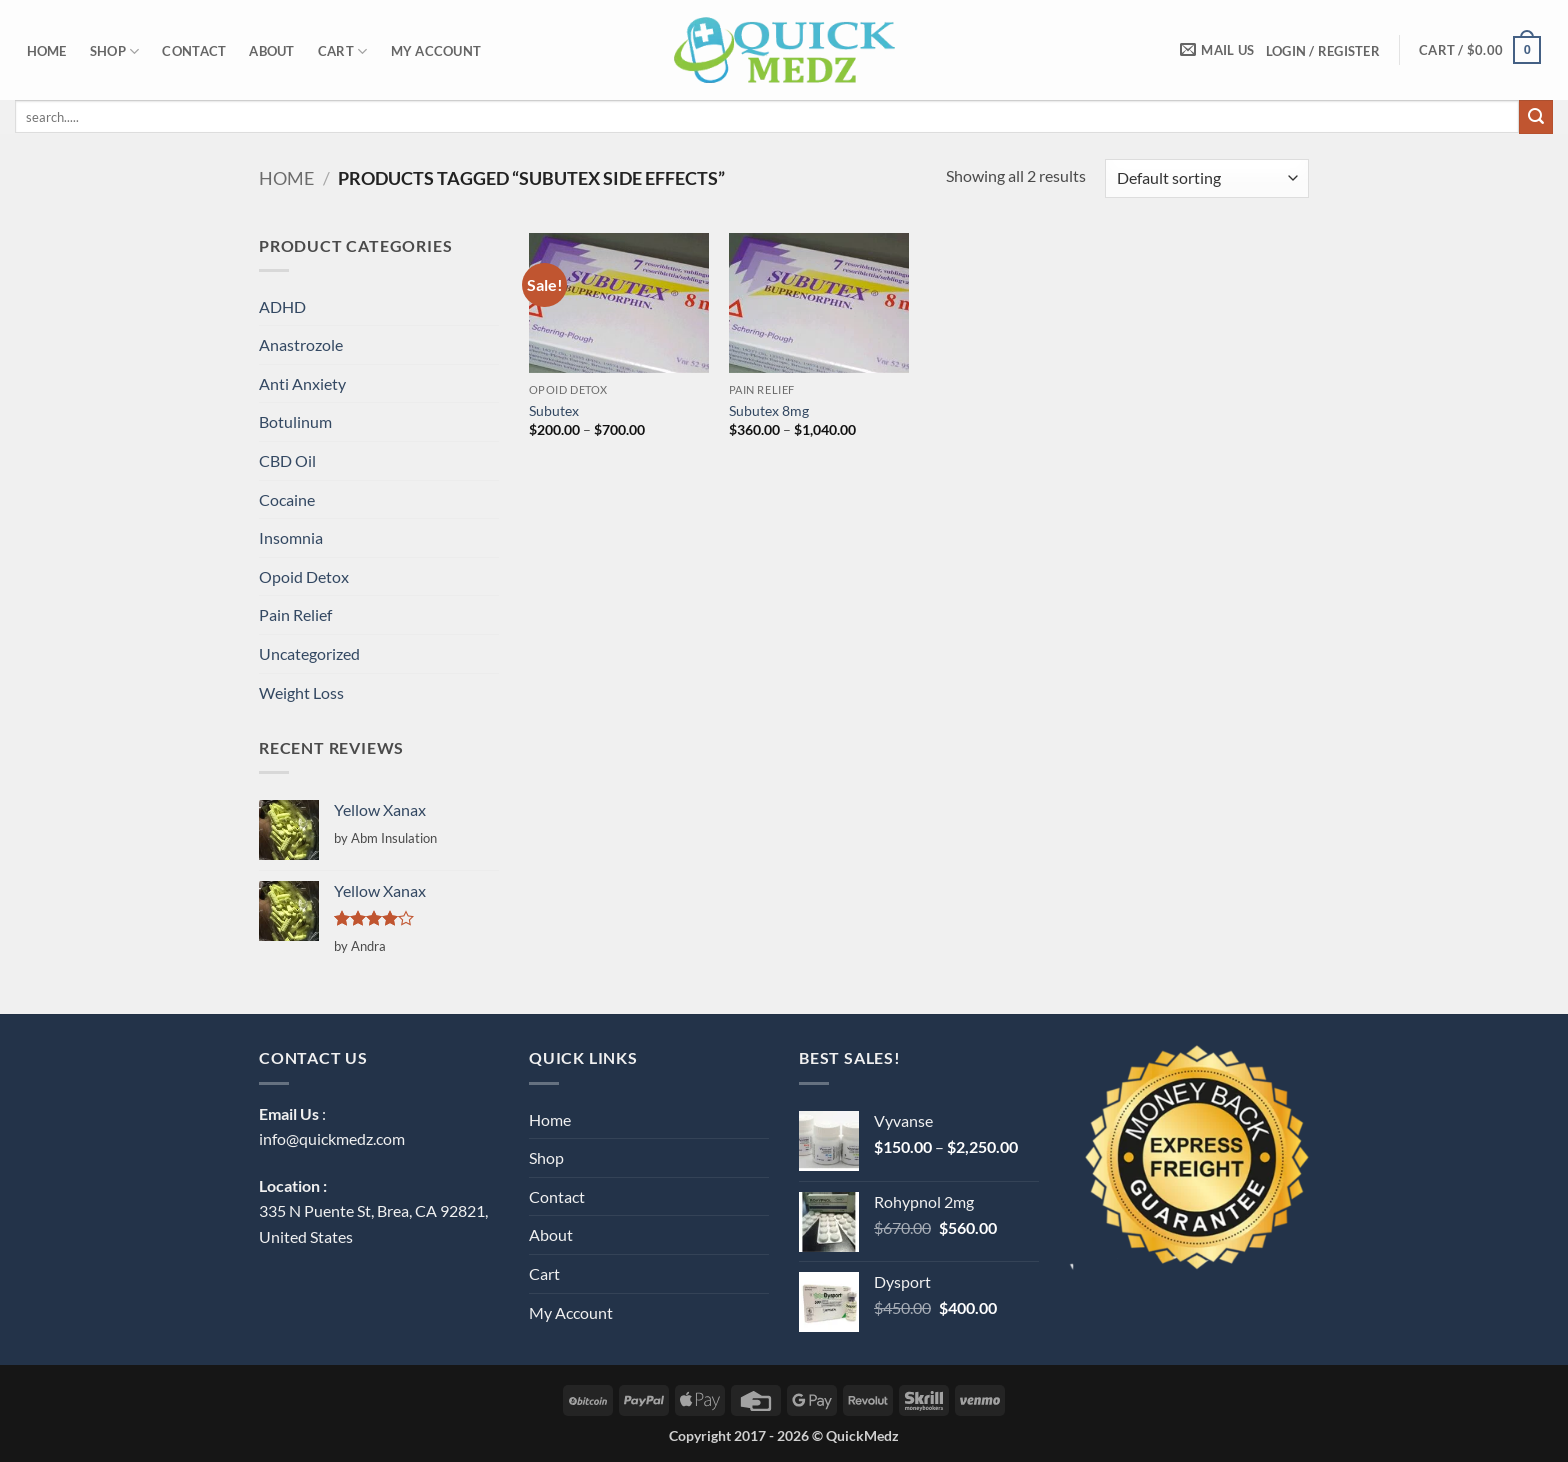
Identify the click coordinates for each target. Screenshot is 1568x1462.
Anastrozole (301, 344)
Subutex (554, 410)
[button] (1322, 51)
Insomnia (291, 537)
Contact (194, 51)
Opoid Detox (304, 576)
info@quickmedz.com (332, 1138)
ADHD (282, 306)
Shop (114, 51)
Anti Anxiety (302, 383)
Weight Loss (301, 692)
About (271, 51)
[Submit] (1536, 117)
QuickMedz (862, 1435)
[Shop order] (1207, 178)
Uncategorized (309, 653)
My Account (436, 51)
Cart (342, 51)
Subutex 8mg (769, 410)
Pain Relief (295, 614)
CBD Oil (287, 460)
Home (47, 51)
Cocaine (287, 499)
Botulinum (295, 421)
